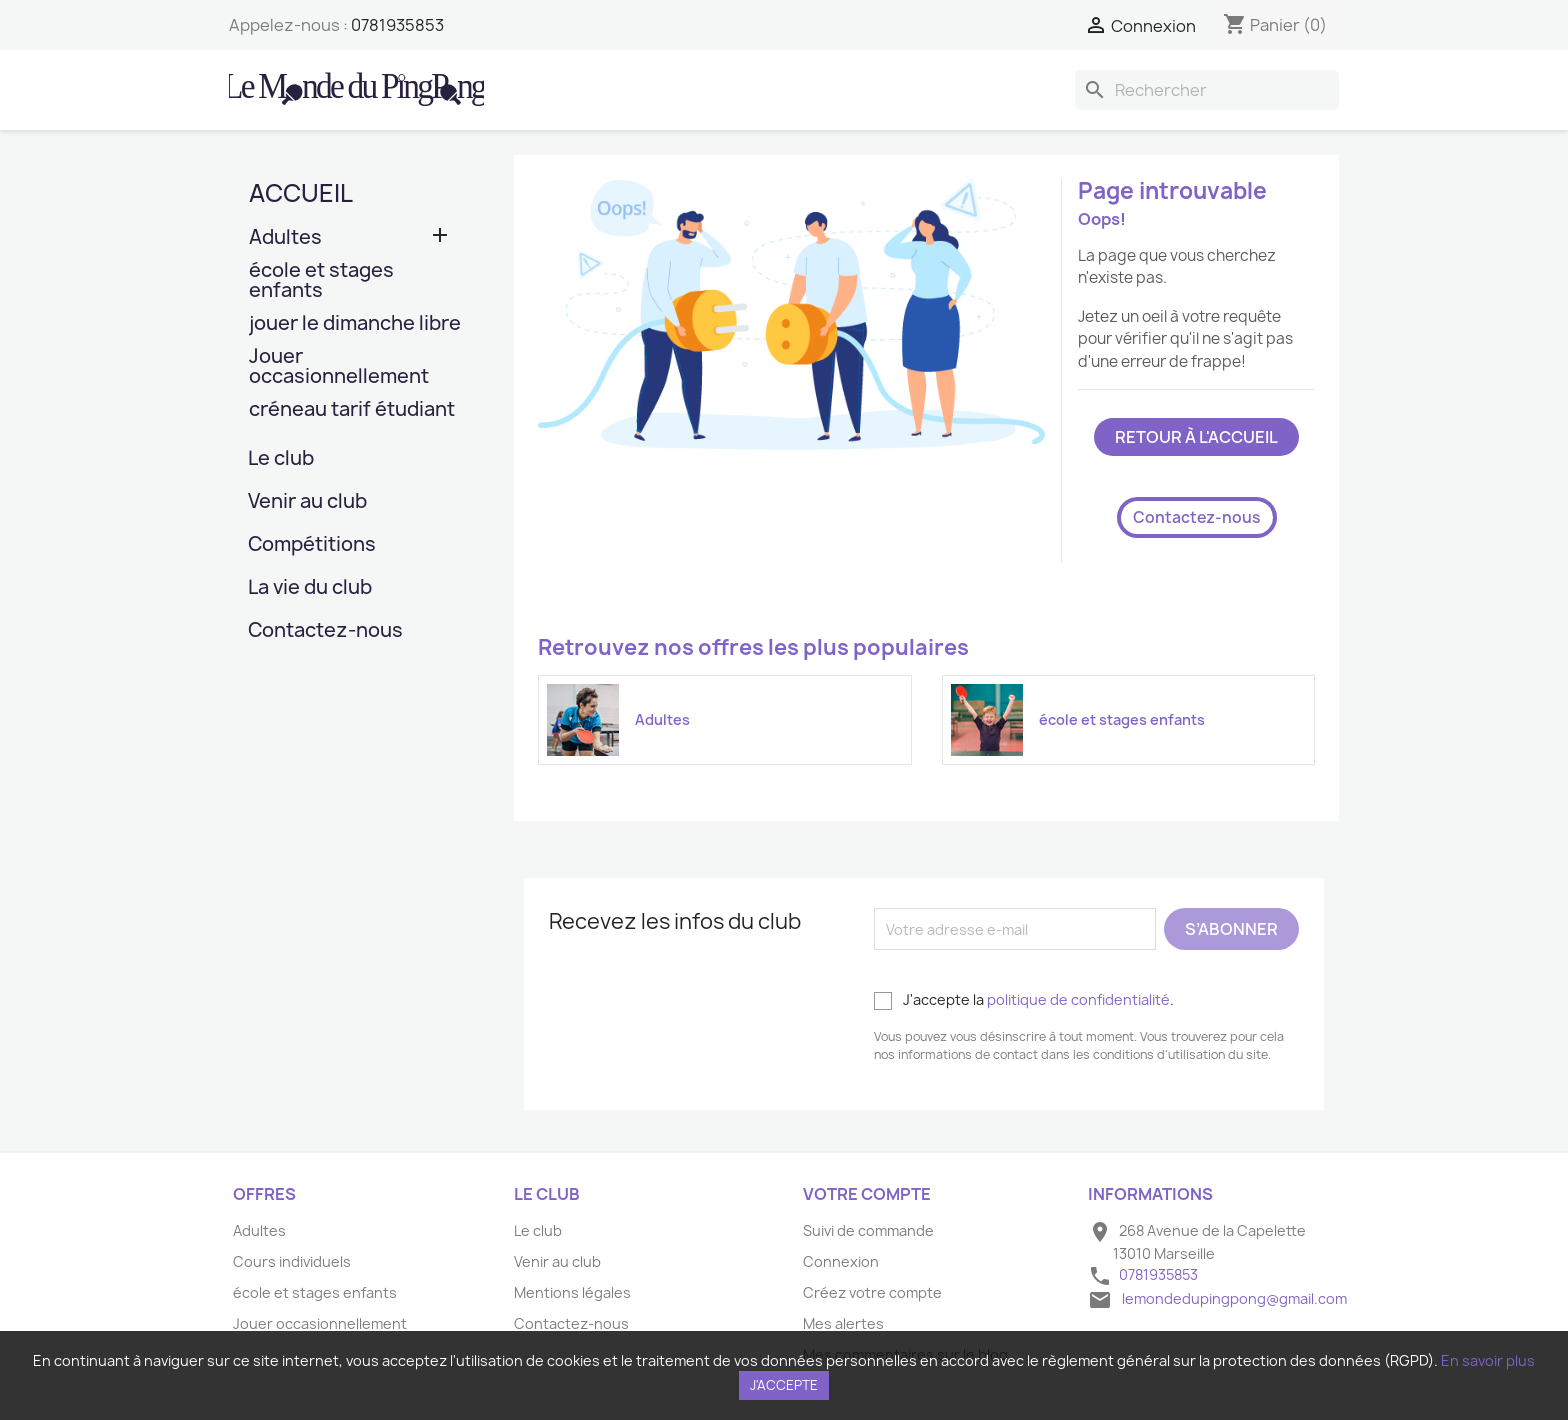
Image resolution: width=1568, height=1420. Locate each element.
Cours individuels (292, 1261)
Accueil (301, 193)
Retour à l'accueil (1196, 437)
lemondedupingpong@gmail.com (1234, 1298)
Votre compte (867, 1194)
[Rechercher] (1207, 90)
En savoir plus (1488, 1360)
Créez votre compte (872, 1292)
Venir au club (307, 502)
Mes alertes (843, 1323)
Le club (281, 459)
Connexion (841, 1261)
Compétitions (312, 545)
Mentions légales (572, 1292)
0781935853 (397, 25)
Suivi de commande (868, 1230)
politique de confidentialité (1078, 999)
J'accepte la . (1024, 1000)
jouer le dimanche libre (355, 324)
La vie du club (310, 588)
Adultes (285, 238)
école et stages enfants (321, 281)
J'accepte (784, 1385)
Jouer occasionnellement (339, 367)
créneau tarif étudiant (352, 410)
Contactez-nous (325, 631)
